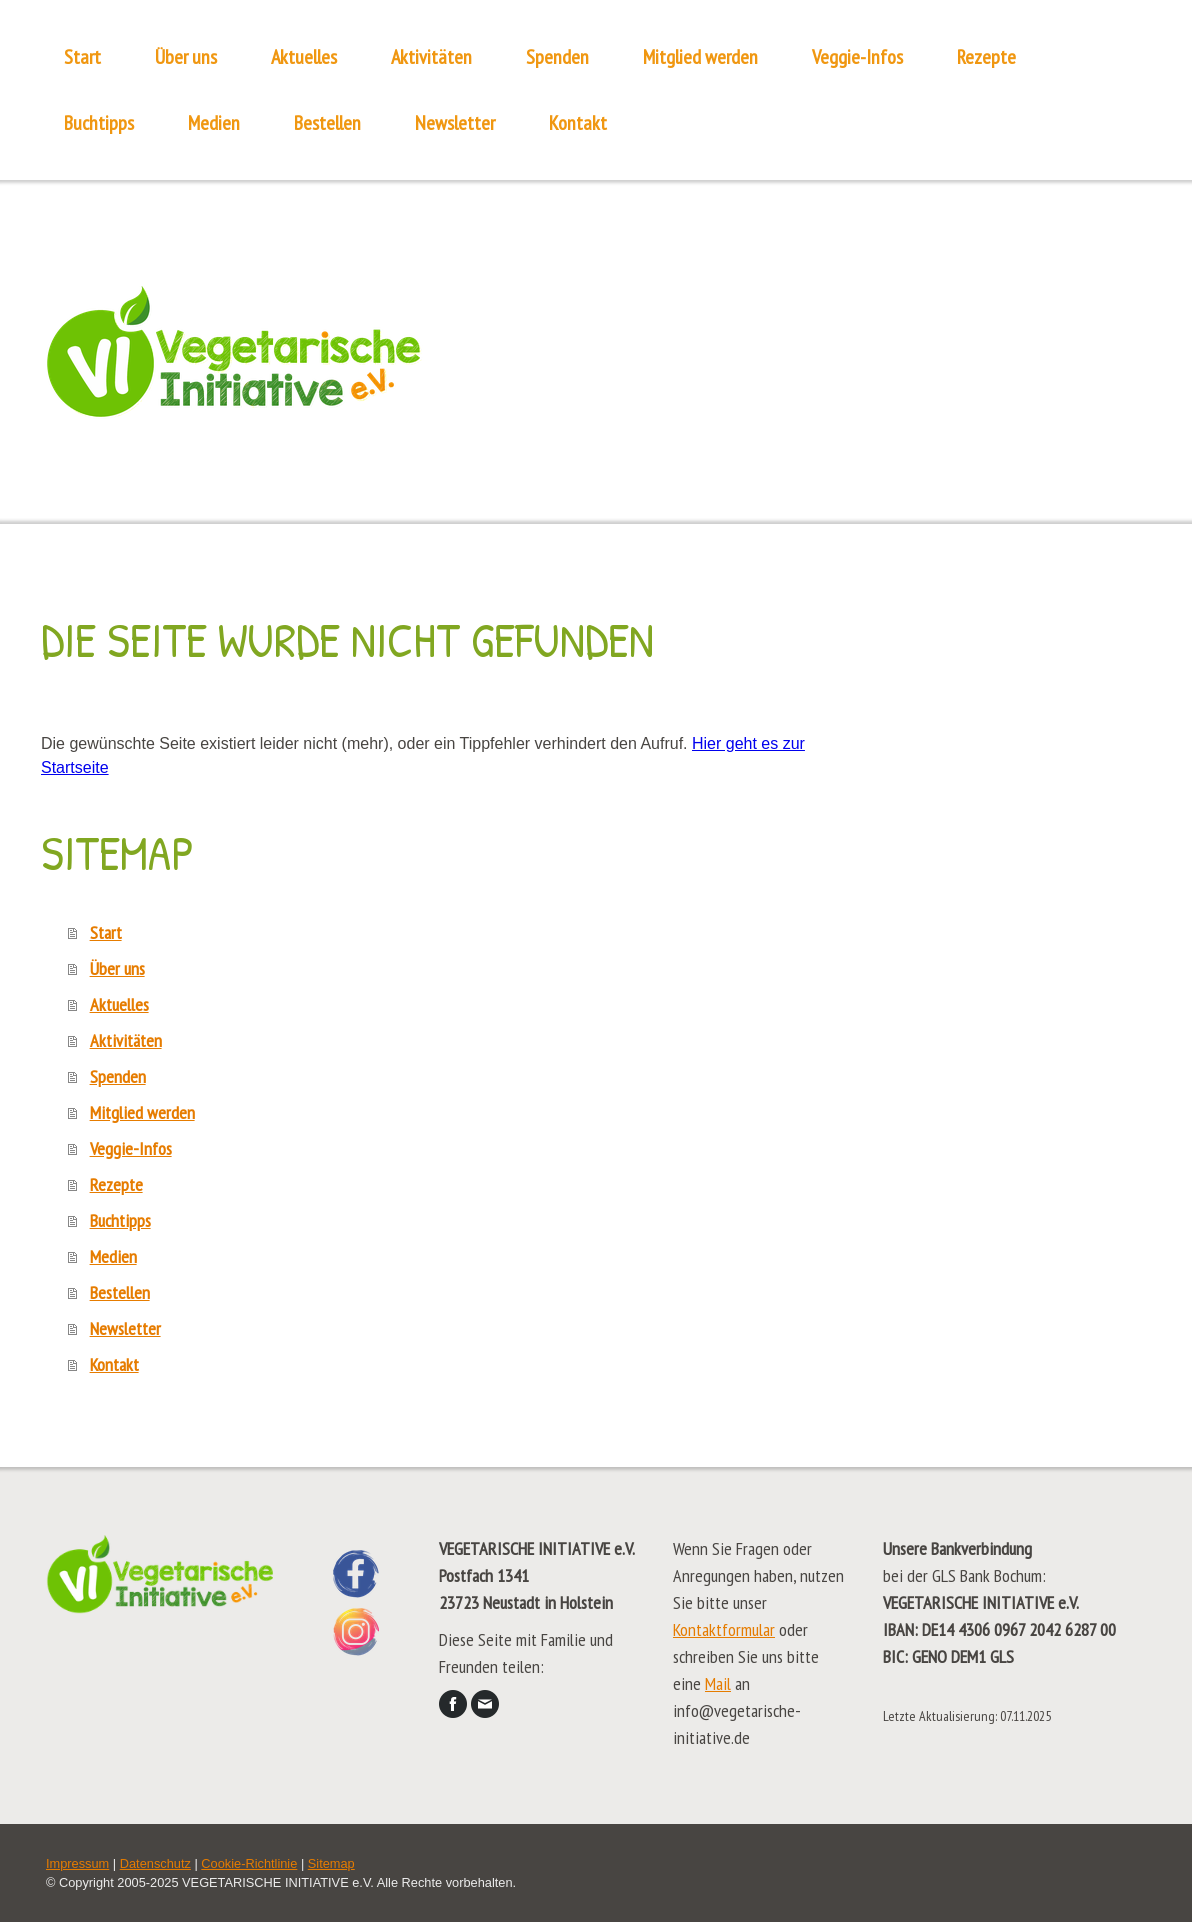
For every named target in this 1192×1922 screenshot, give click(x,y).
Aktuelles (304, 57)
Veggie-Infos (857, 57)
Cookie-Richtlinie (249, 1863)
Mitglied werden (700, 57)
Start (82, 57)
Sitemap (331, 1863)
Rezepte (986, 57)
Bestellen (327, 123)
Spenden (557, 57)
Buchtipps (99, 123)
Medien (214, 123)
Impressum (77, 1863)
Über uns (186, 57)
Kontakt (578, 123)
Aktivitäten (431, 57)
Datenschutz (155, 1863)
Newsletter (455, 123)
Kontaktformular (724, 1629)
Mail (718, 1683)
